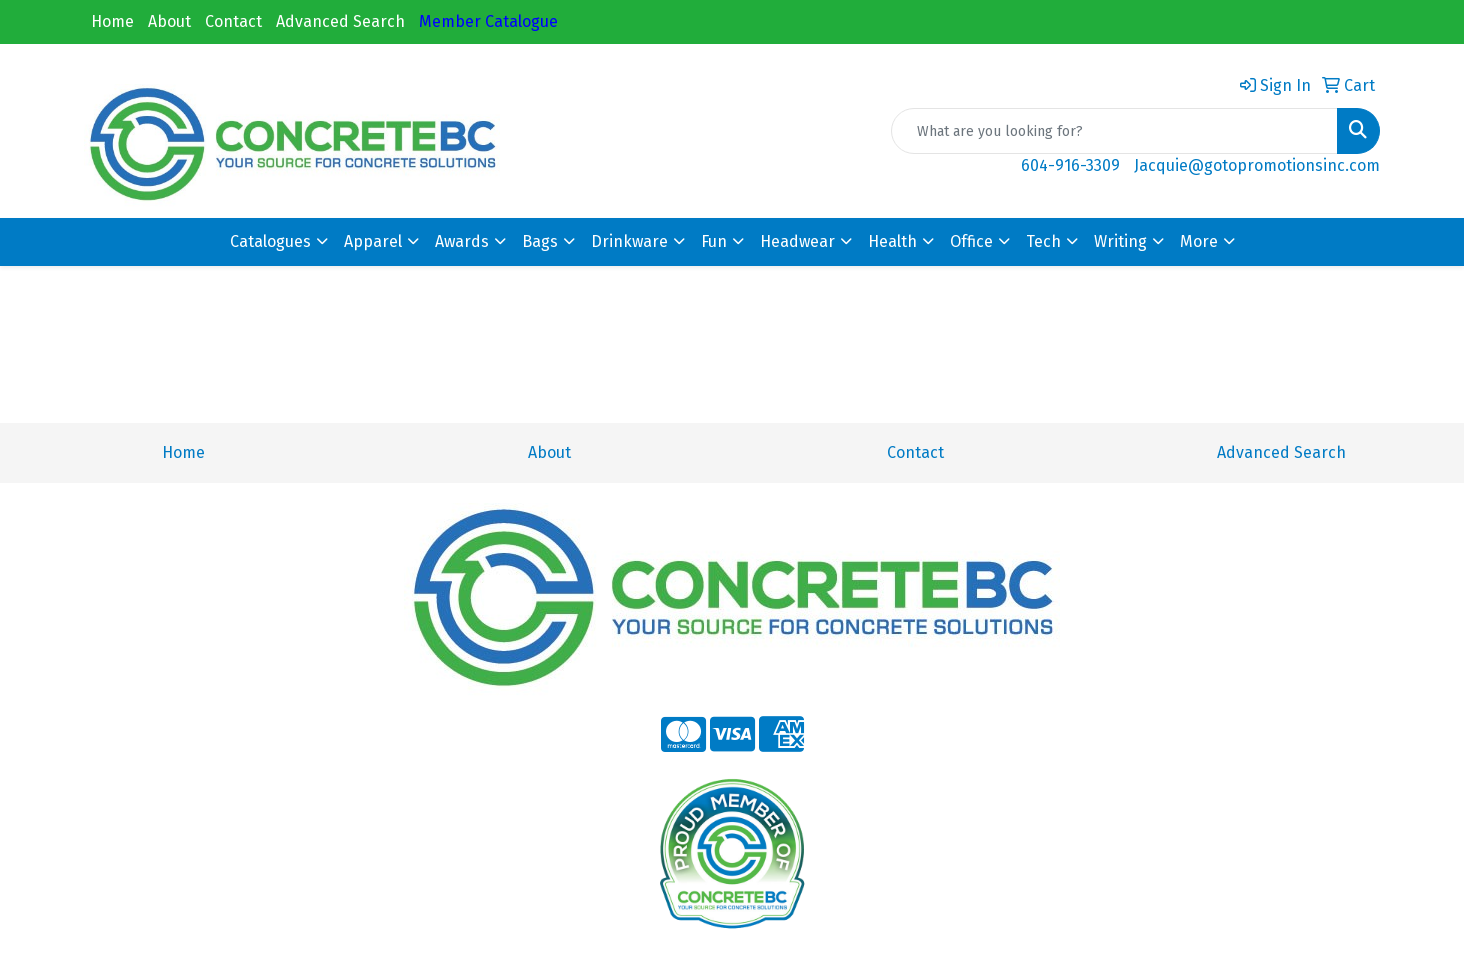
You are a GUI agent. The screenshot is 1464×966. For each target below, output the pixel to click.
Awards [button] (462, 241)
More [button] (1199, 241)
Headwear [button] (797, 241)
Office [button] (971, 241)
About (169, 21)
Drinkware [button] (629, 241)
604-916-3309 (1070, 165)
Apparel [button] (373, 241)
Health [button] (892, 241)
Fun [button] (714, 241)
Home (112, 21)
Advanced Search (340, 21)
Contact (233, 21)
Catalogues (270, 241)
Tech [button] (1043, 241)
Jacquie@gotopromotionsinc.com (1257, 165)
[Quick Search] (1114, 131)
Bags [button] (540, 241)
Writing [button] (1120, 241)
